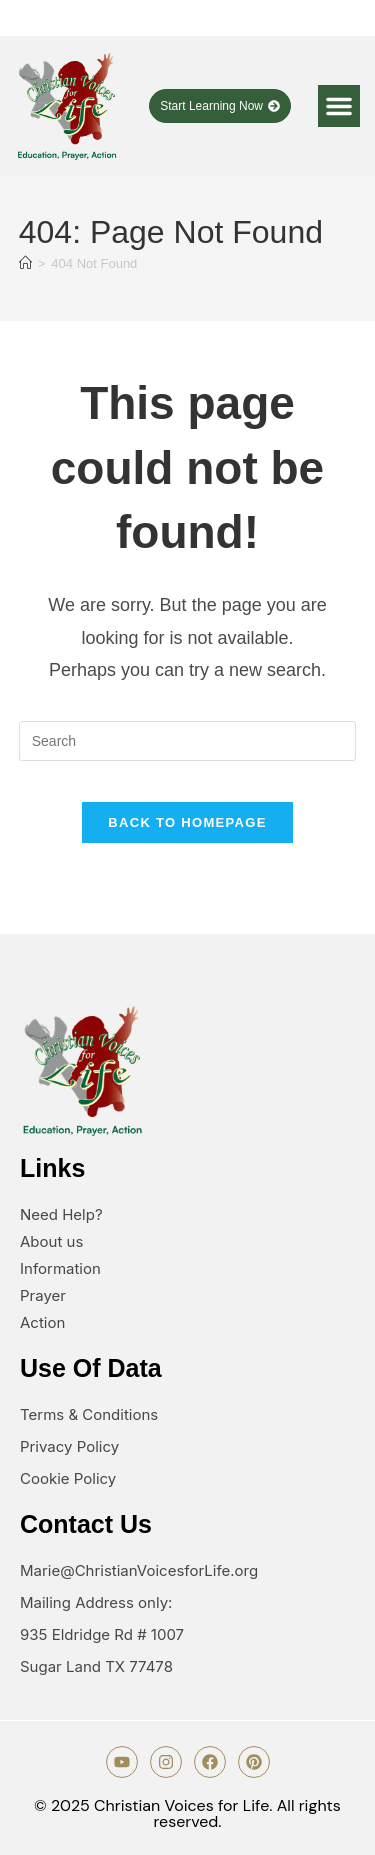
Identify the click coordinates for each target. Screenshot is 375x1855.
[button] (339, 106)
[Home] (25, 263)
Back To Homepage (187, 822)
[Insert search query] (188, 741)
